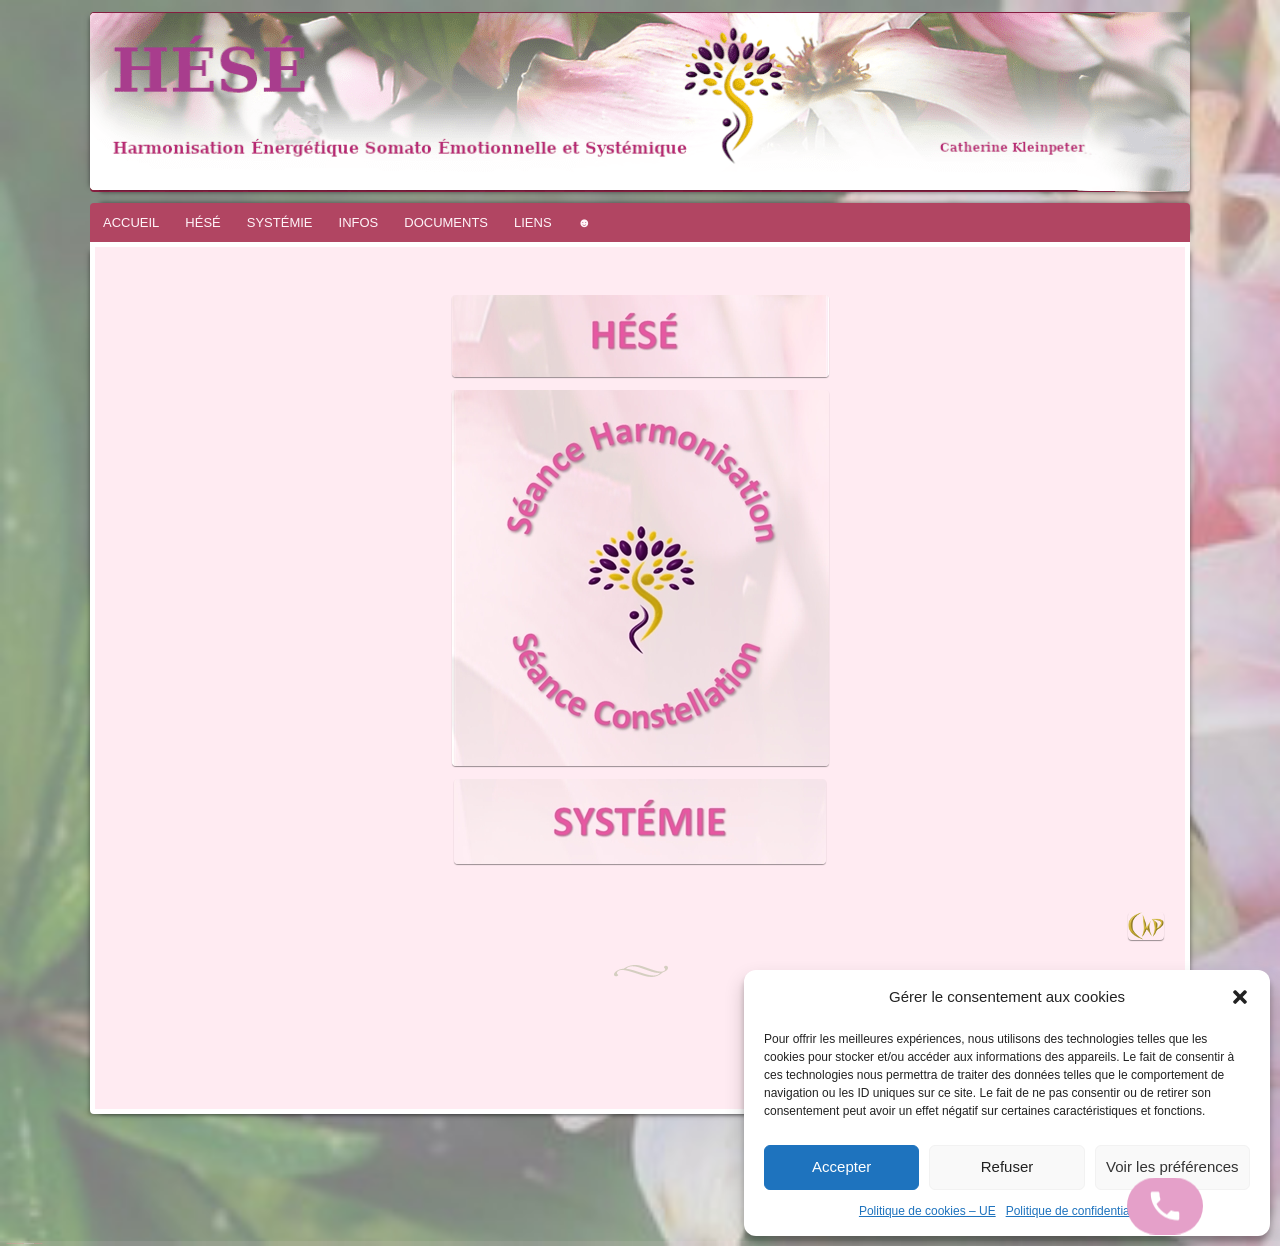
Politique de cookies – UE (927, 1211)
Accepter (841, 1166)
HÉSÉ (202, 222)
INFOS (359, 222)
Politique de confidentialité (1075, 1211)
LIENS (533, 222)
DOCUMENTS (446, 222)
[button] (1240, 997)
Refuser (1007, 1166)
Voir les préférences (1172, 1166)
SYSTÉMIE (280, 222)
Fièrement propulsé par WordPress (15, 1243)
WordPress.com (38, 1243)
